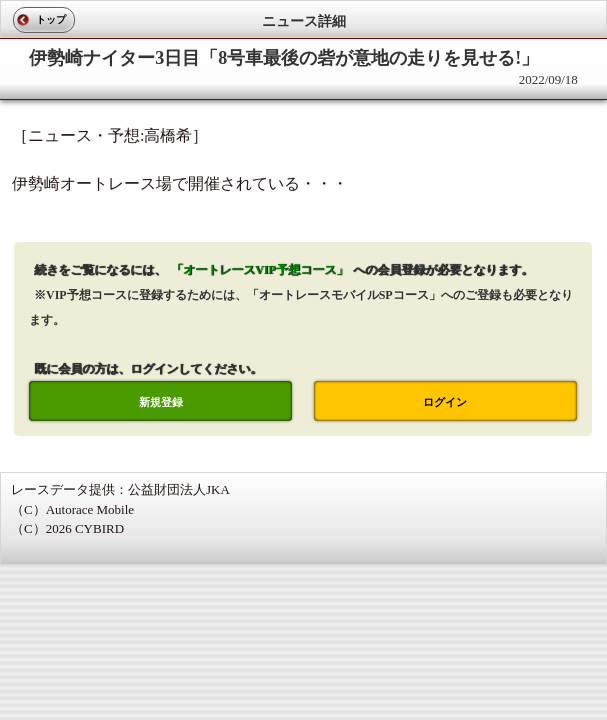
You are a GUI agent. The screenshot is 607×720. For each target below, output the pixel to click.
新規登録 (161, 402)
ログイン (445, 402)
